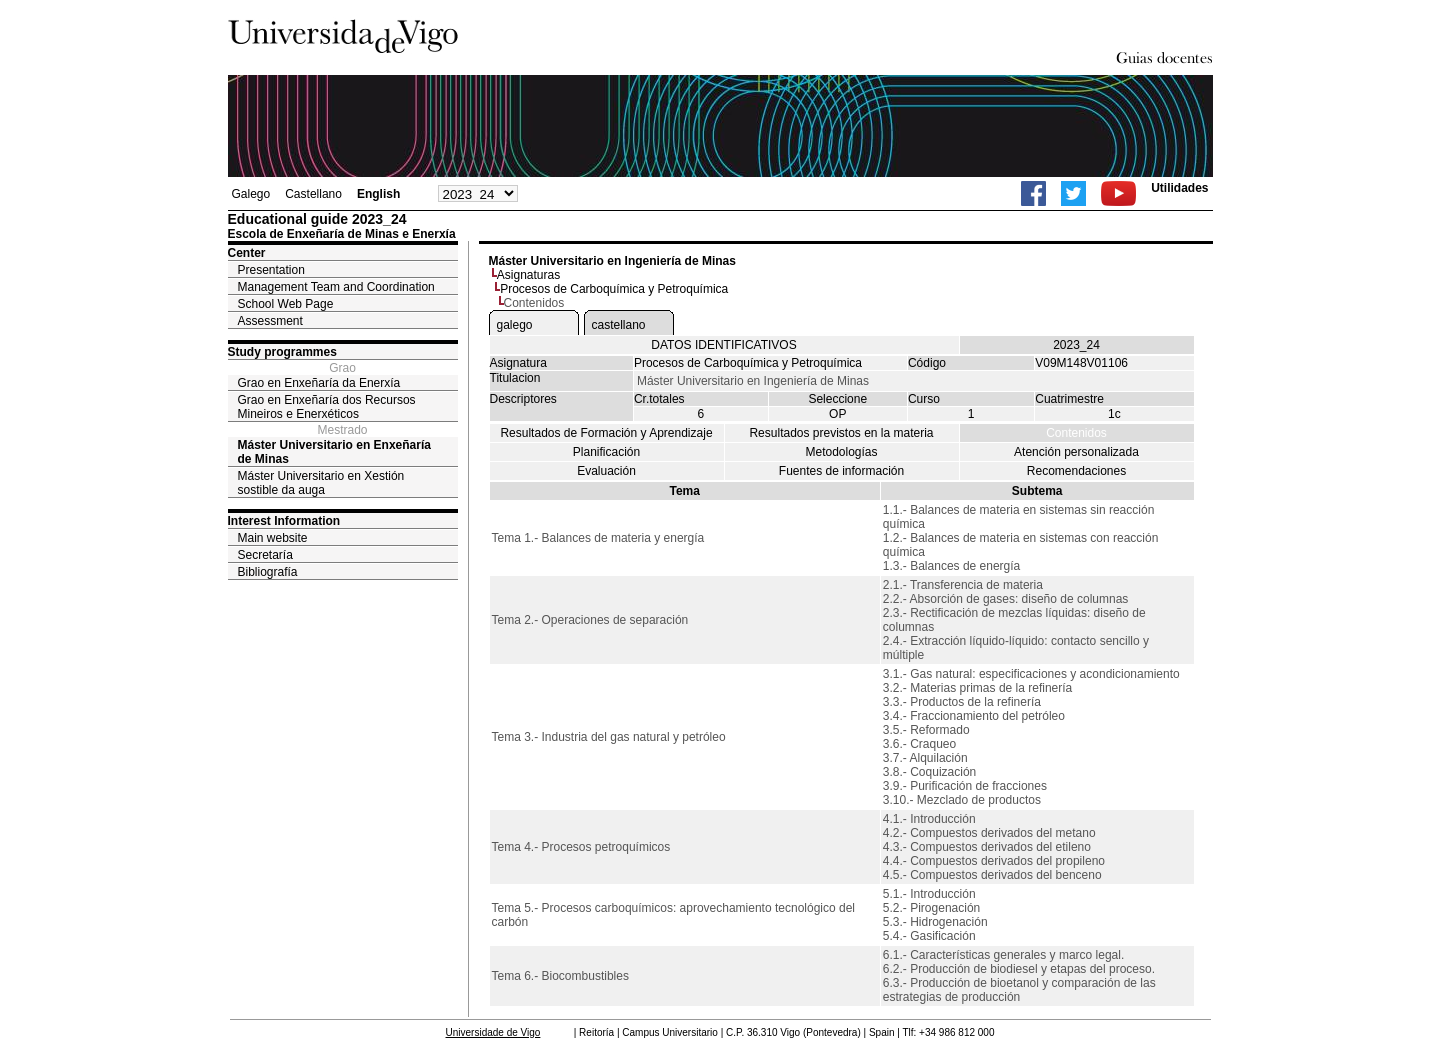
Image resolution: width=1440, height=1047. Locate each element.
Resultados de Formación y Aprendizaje (606, 433)
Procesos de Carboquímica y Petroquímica (614, 289)
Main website (273, 538)
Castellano (313, 194)
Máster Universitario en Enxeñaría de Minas (334, 452)
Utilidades (1179, 188)
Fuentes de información (841, 471)
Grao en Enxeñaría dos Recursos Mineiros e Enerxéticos (327, 407)
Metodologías (841, 452)
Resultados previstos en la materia (841, 433)
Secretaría (265, 555)
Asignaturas (528, 275)
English (378, 194)
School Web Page (286, 304)
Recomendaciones (1076, 471)
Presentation (271, 270)
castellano (619, 325)
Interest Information (284, 521)
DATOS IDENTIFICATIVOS (723, 345)
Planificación (606, 452)
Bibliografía (268, 572)
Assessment (270, 321)
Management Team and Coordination (336, 287)
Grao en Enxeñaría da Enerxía (319, 383)
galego (515, 325)
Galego (251, 194)
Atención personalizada (1076, 452)
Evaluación (606, 471)
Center (247, 253)
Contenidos (1076, 433)
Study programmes (282, 352)
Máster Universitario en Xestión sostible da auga (321, 483)
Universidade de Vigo (493, 1032)
